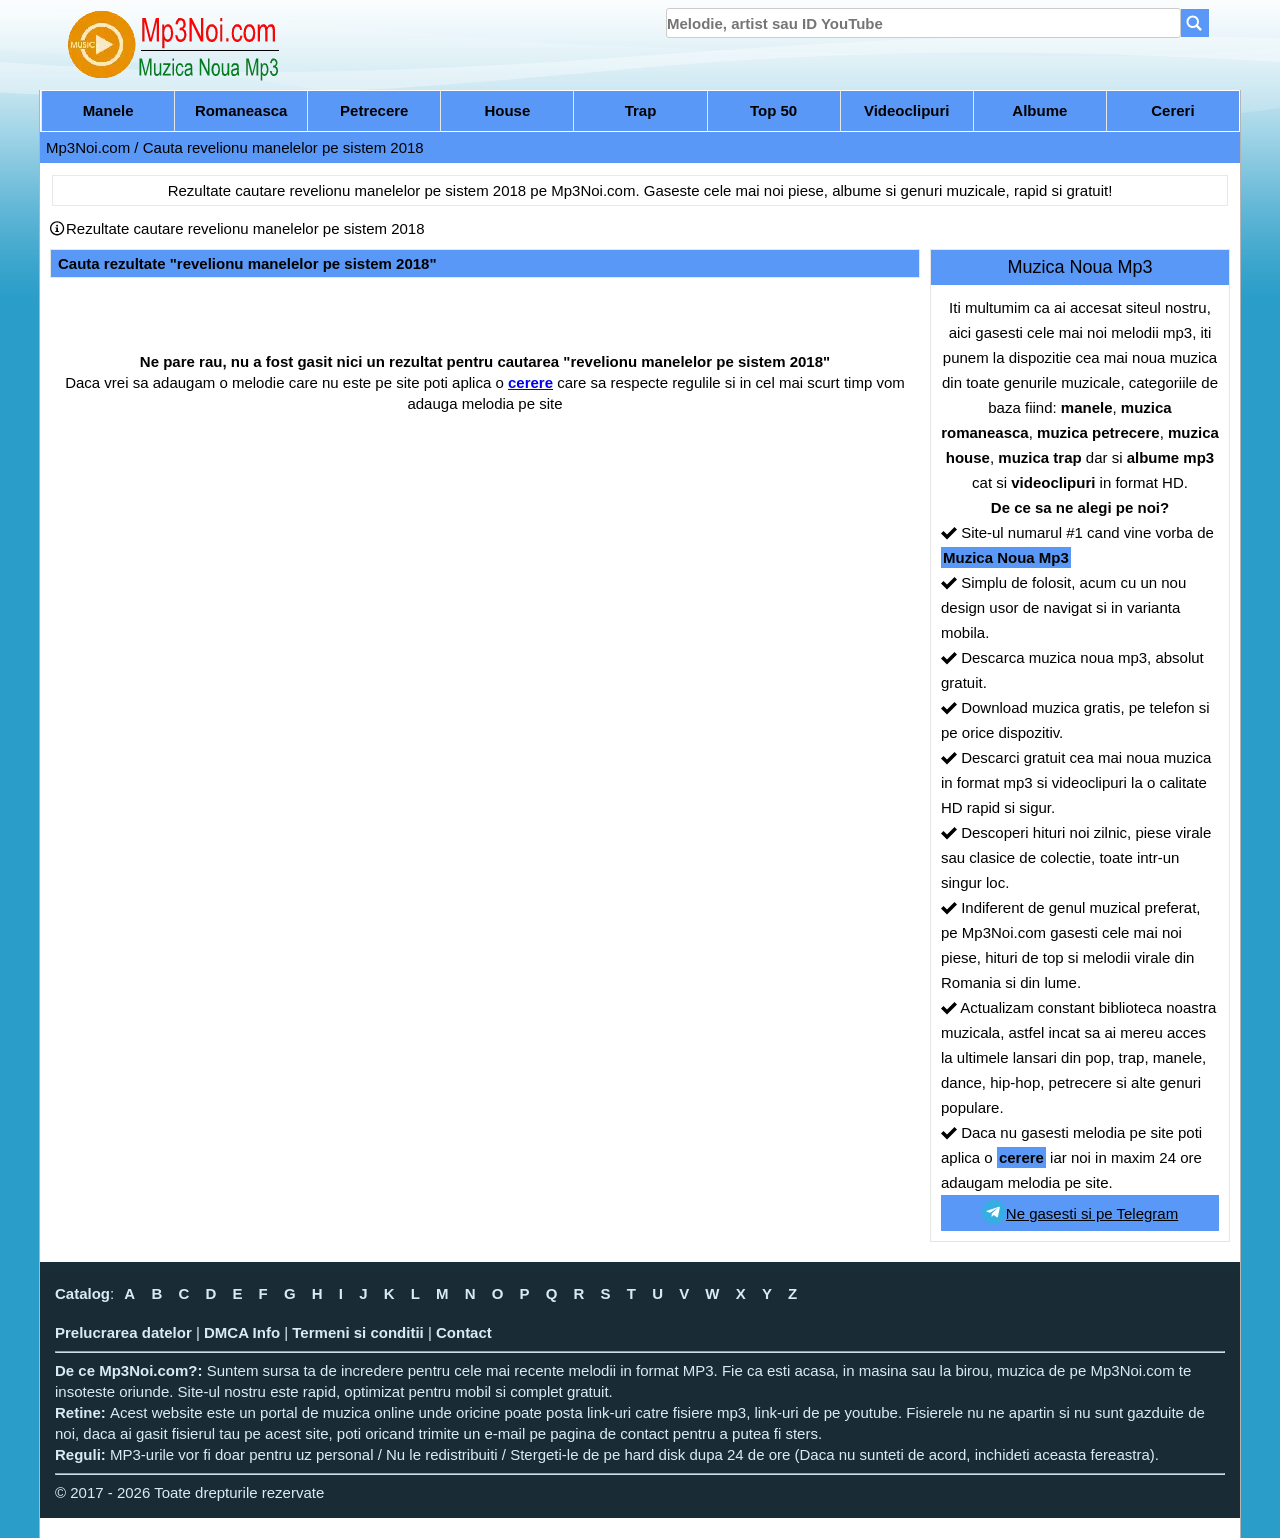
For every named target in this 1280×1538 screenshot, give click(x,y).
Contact (464, 1332)
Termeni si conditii (357, 1332)
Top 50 (773, 110)
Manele (108, 110)
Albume (1039, 110)
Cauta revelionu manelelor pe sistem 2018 (283, 147)
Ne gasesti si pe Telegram (1080, 1212)
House (507, 110)
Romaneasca (241, 110)
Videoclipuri (907, 110)
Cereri (1172, 110)
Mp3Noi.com (88, 147)
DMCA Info (242, 1332)
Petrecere (374, 110)
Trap (641, 110)
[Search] (1195, 23)
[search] (923, 23)
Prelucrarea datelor (123, 1332)
